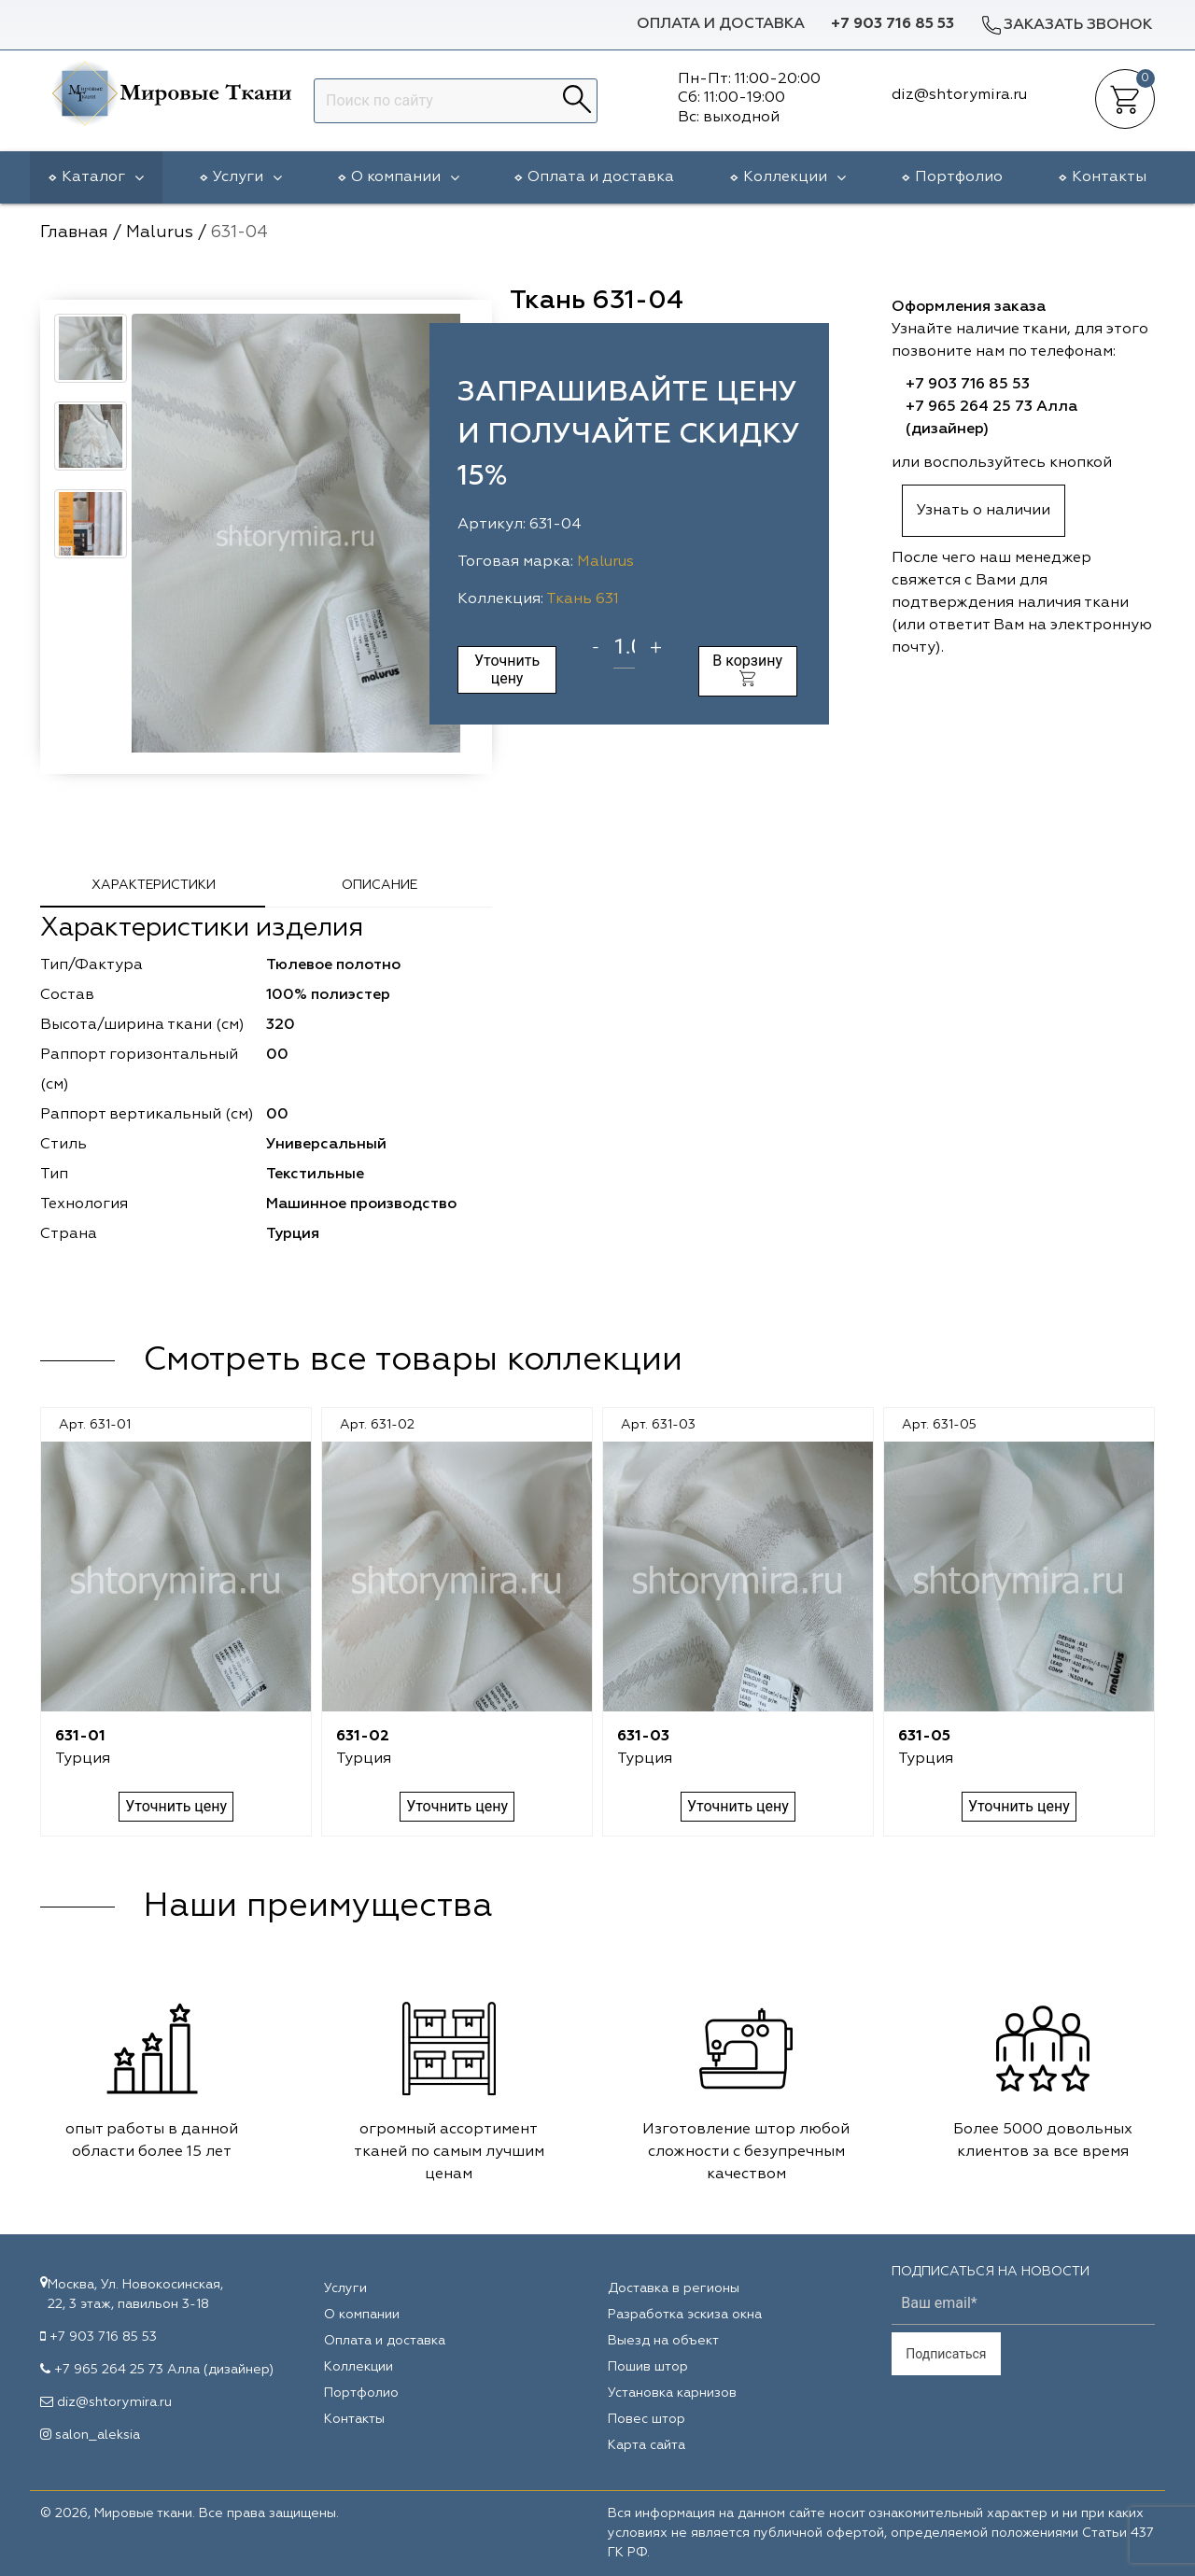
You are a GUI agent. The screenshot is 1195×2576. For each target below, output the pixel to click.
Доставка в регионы (673, 2288)
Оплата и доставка (721, 24)
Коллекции (794, 177)
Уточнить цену (507, 669)
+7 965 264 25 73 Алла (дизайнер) (164, 2369)
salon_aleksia (97, 2435)
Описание (379, 885)
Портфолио (959, 177)
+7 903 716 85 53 (892, 24)
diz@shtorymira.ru (114, 2402)
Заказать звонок (1066, 24)
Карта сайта (646, 2445)
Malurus (605, 562)
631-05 (924, 1736)
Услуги (247, 177)
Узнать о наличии (983, 510)
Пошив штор (648, 2366)
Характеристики (153, 885)
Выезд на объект (663, 2340)
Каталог (103, 177)
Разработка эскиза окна (685, 2314)
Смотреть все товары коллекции (412, 1360)
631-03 (643, 1736)
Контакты (1109, 177)
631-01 (80, 1736)
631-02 (362, 1736)
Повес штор (646, 2419)
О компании (405, 177)
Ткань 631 (582, 599)
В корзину (747, 668)
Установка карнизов (672, 2393)
